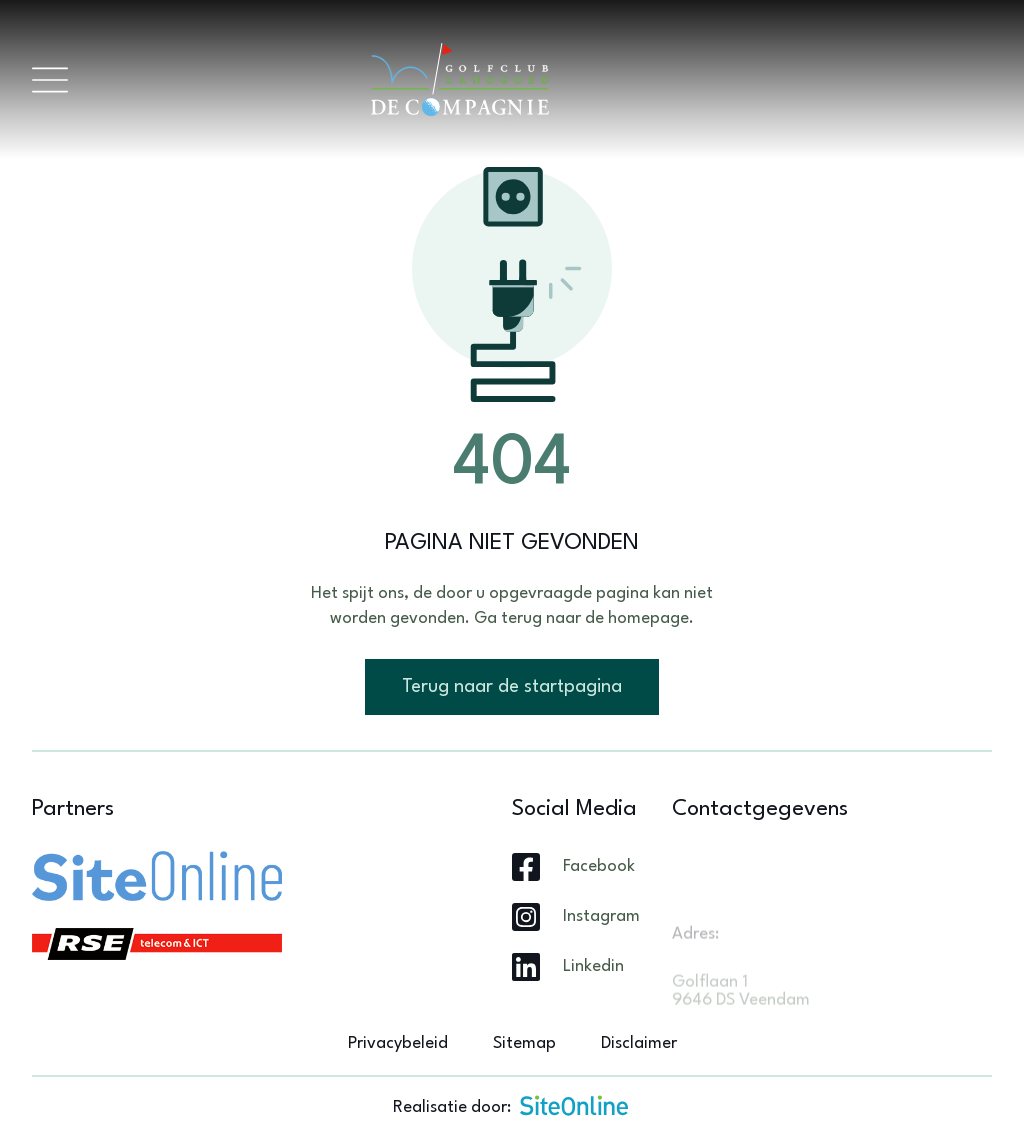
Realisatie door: (512, 1105)
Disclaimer (639, 1043)
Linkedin (593, 966)
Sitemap (524, 1043)
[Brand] (530, 79)
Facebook (599, 866)
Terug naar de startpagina (512, 687)
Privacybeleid (398, 1043)
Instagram (601, 916)
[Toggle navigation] (50, 80)
